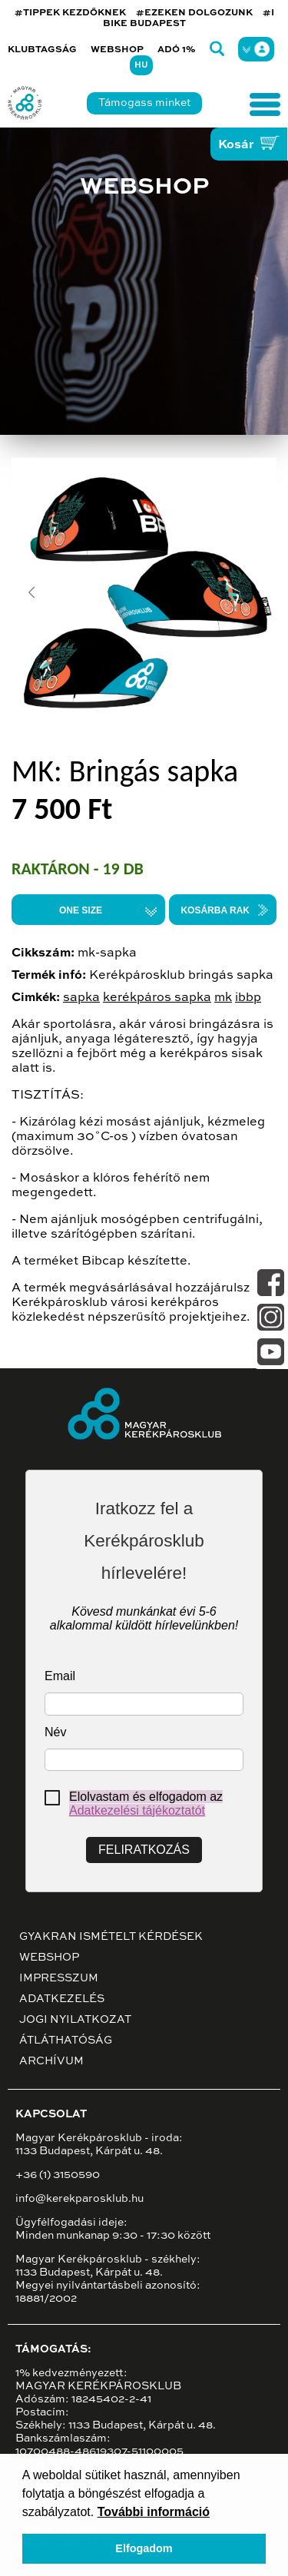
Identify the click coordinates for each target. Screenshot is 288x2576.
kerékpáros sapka (157, 998)
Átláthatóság (65, 2040)
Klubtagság (42, 50)
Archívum (51, 2061)
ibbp (248, 998)
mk (223, 998)
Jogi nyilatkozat (75, 2019)
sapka (81, 998)
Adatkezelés (61, 1999)
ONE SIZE (80, 910)
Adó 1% (176, 50)
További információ (154, 2511)
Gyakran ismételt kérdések (111, 1936)
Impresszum (58, 1978)
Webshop (117, 50)
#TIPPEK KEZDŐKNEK (70, 13)
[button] (31, 592)
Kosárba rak (215, 910)
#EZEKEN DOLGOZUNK (194, 13)
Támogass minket (144, 103)
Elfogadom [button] (143, 2548)
